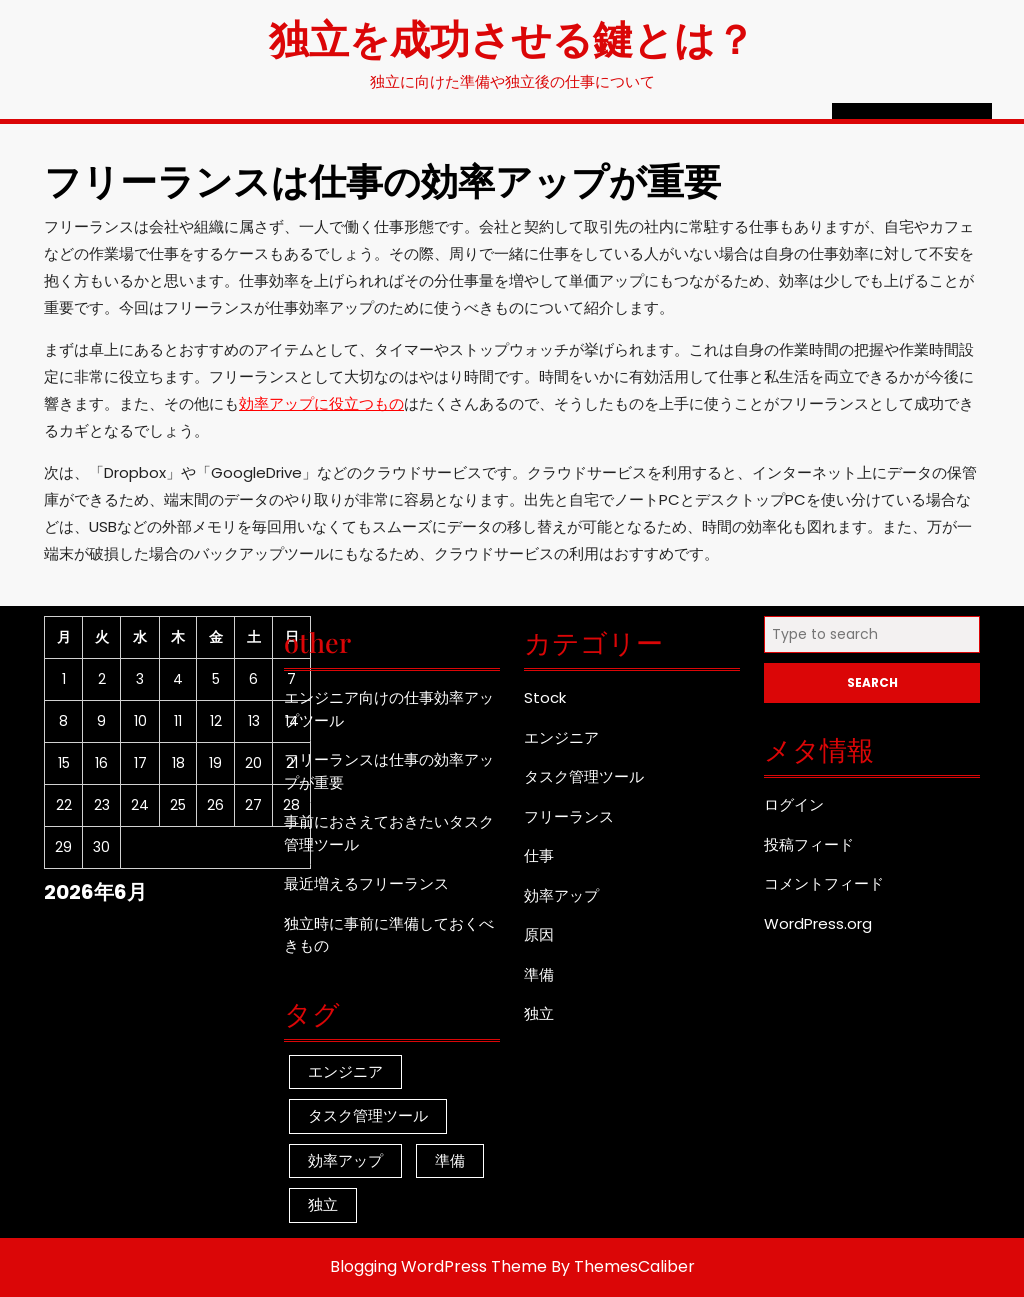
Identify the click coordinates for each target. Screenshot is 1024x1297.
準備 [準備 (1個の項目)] (450, 1160)
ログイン (794, 804)
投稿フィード (809, 844)
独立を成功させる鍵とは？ (512, 37)
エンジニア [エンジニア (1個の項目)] (345, 1071)
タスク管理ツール (584, 776)
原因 (539, 934)
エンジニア (561, 737)
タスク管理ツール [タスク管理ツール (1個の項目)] (368, 1115)
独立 (539, 1013)
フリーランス (569, 816)
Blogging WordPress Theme (438, 1266)
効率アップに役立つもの (321, 403)
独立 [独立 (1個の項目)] (323, 1204)
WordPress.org (818, 923)
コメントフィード (824, 883)
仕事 (539, 855)
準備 (539, 974)
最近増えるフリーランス (366, 883)
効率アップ (561, 895)
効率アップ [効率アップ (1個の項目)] (345, 1160)
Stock (545, 697)
